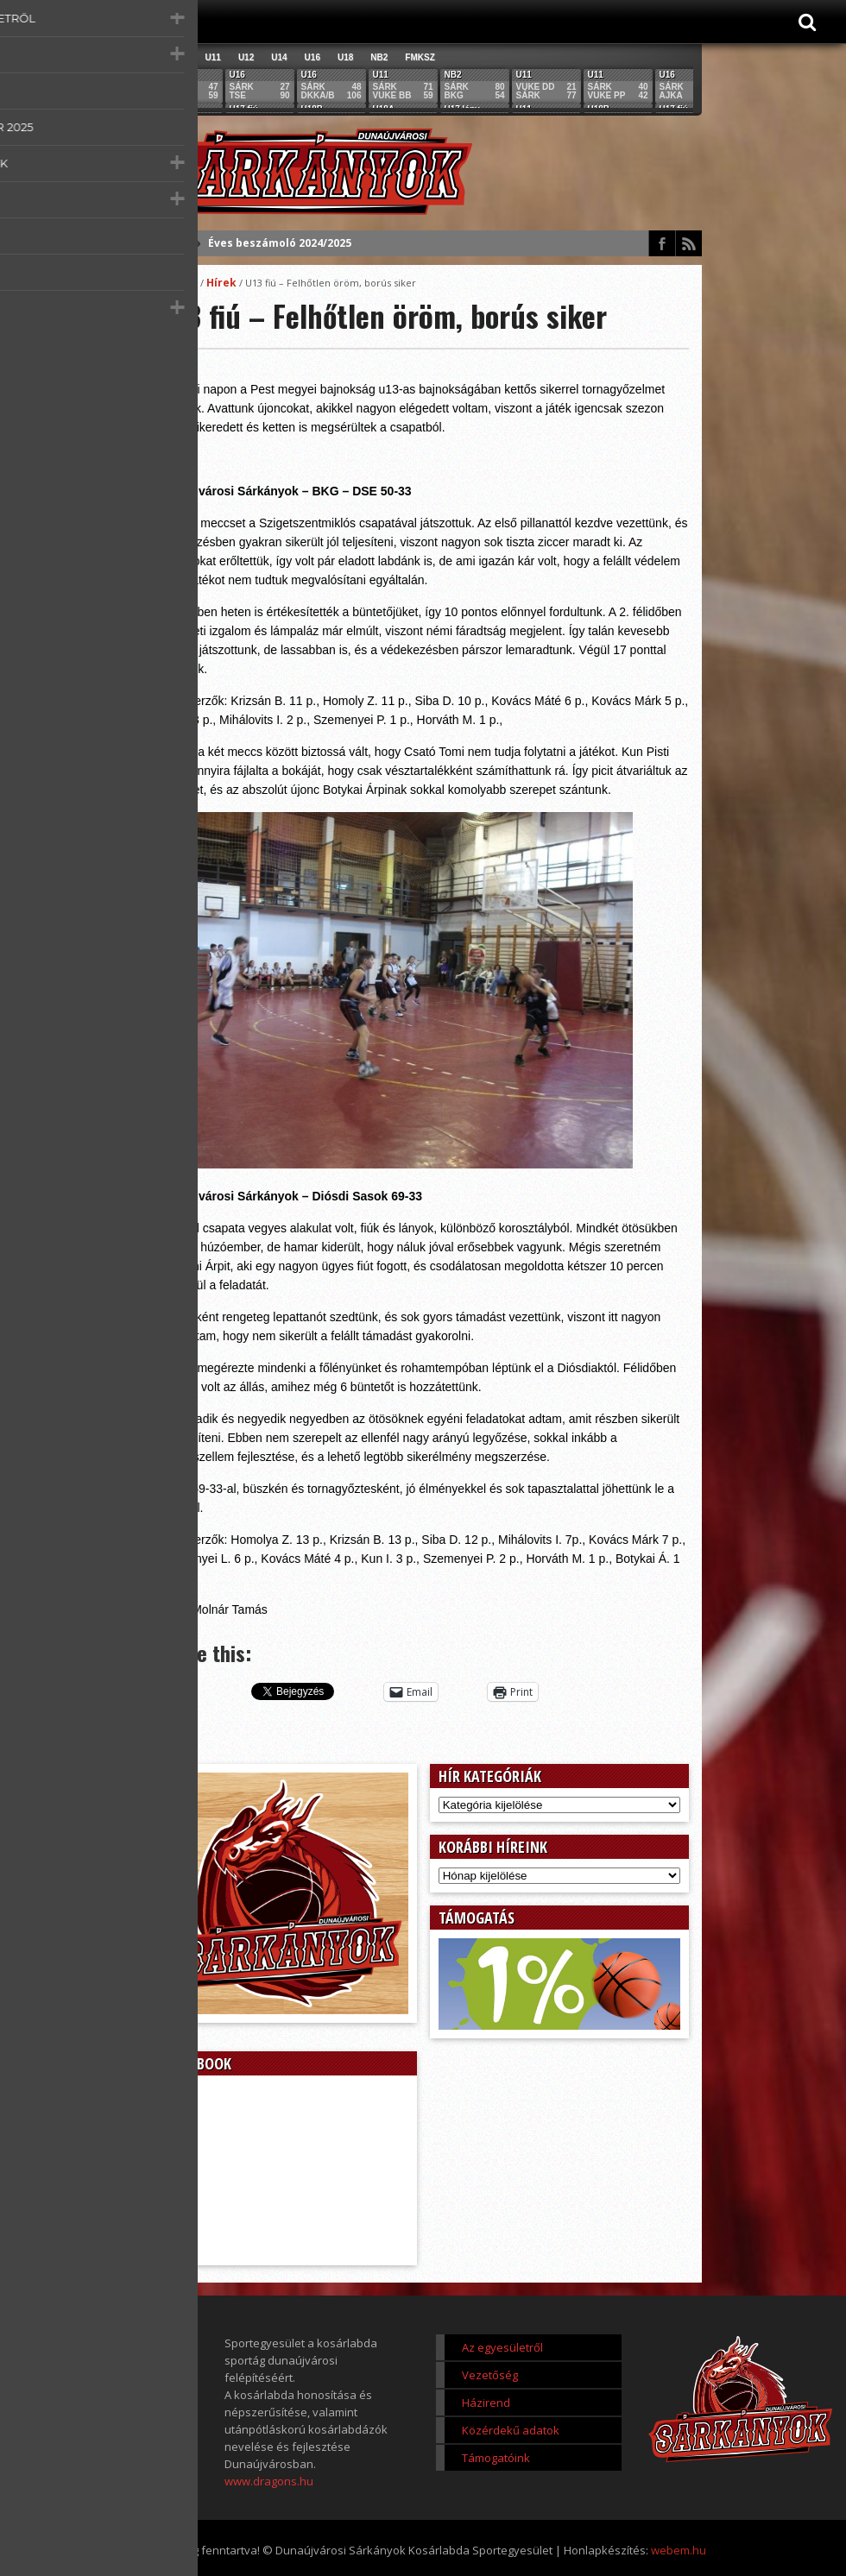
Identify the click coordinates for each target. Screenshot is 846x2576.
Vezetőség (490, 2375)
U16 (312, 57)
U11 (213, 57)
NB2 (379, 57)
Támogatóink (496, 2458)
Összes (173, 57)
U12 (246, 57)
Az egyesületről (502, 2347)
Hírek (221, 282)
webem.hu (678, 2550)
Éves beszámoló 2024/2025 (279, 243)
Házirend (486, 2402)
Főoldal (178, 282)
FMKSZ (419, 57)
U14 (279, 57)
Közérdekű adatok (510, 2430)
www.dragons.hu (268, 2481)
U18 (345, 57)
